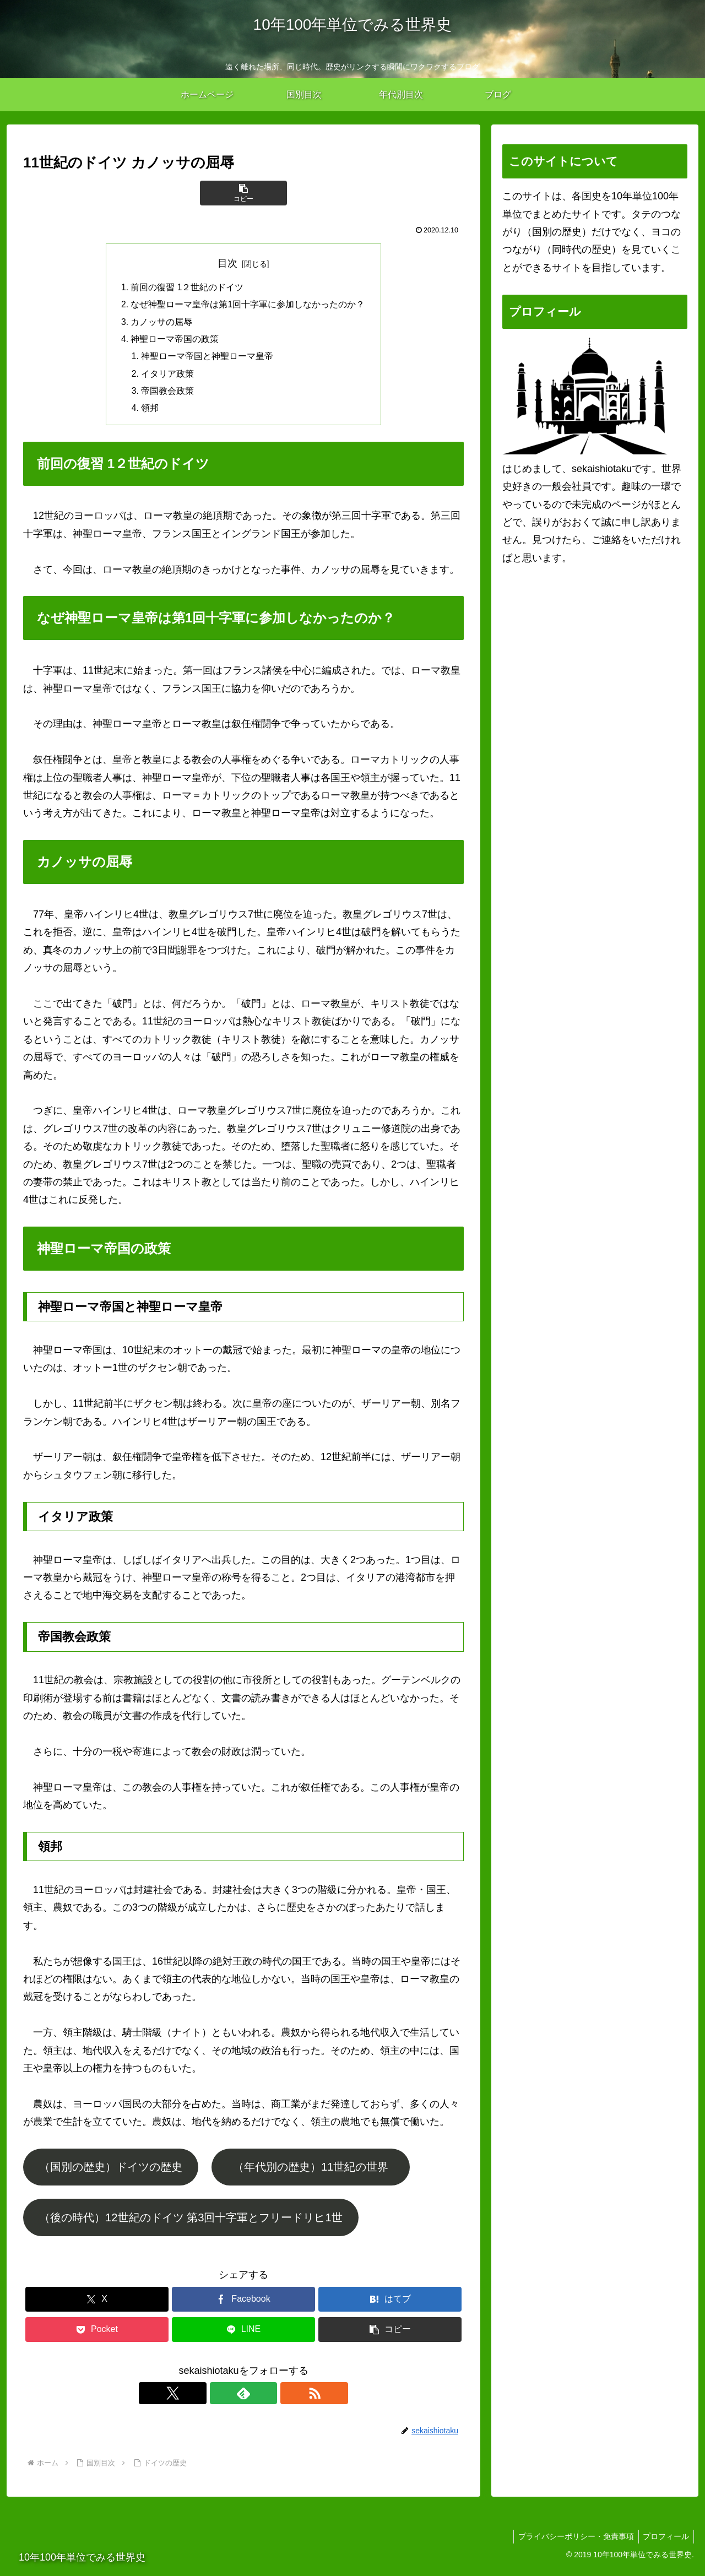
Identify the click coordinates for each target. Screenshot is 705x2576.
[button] (243, 193)
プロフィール (665, 2541)
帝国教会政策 (168, 395)
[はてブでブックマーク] (390, 2304)
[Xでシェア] (97, 2304)
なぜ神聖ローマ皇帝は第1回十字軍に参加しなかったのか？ (248, 306)
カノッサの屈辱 (162, 323)
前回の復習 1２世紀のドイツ (188, 288)
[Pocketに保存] (97, 2334)
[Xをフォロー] (218, 2399)
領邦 (150, 412)
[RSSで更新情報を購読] (269, 2399)
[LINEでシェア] (243, 2334)
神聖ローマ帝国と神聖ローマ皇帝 (208, 359)
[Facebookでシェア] (243, 2304)
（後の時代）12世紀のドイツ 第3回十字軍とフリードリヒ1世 (191, 2222)
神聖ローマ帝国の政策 (175, 341)
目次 (227, 263)
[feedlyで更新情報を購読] (243, 2399)
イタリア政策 (168, 377)
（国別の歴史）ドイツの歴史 (110, 2172)
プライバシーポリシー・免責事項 (572, 2541)
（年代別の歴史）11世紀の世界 (316, 2172)
